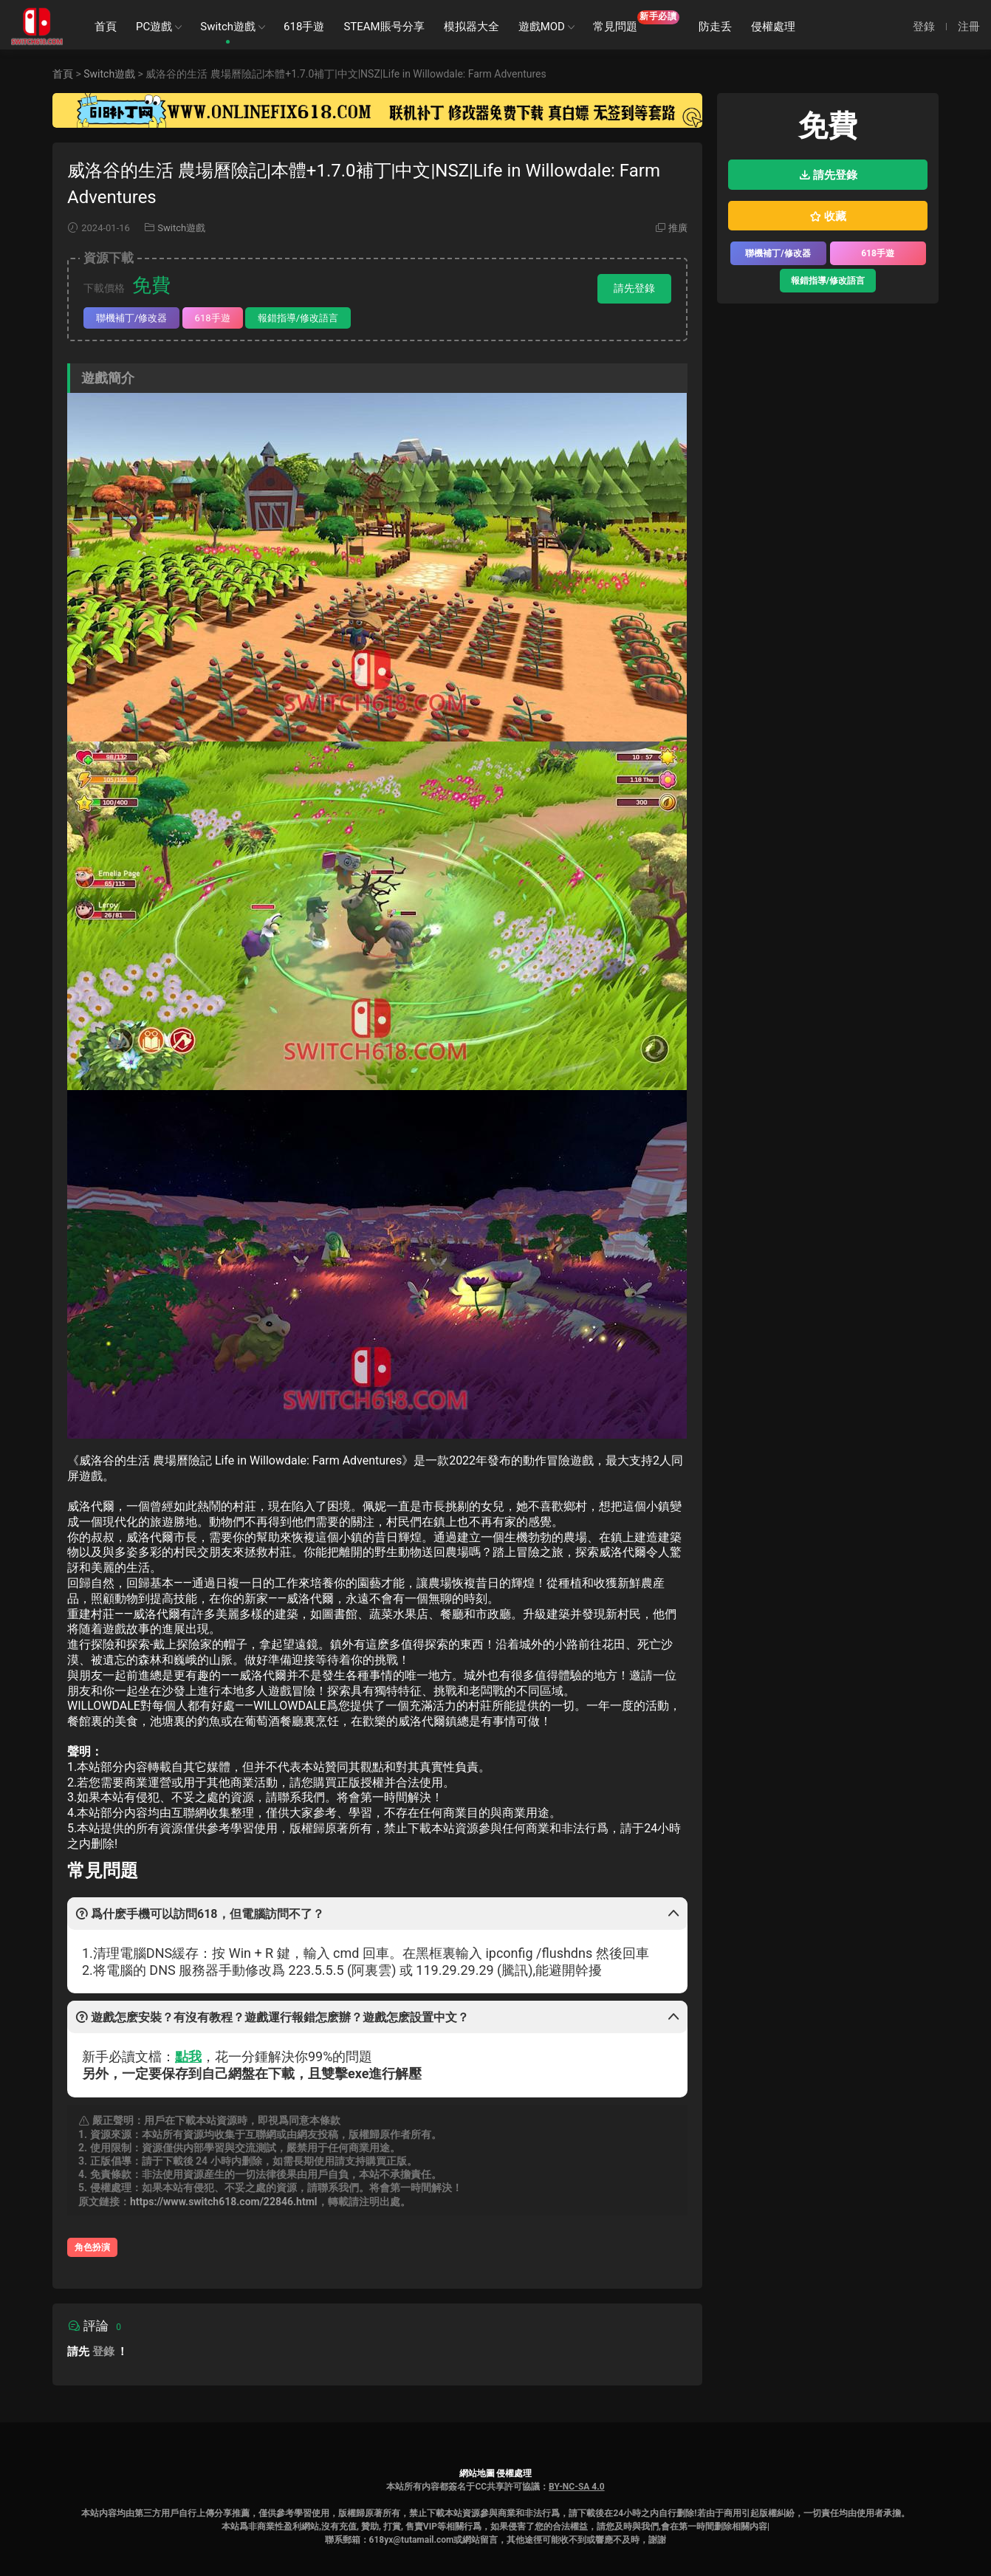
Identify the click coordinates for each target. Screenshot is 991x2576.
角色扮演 (92, 2247)
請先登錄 (634, 288)
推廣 (677, 227)
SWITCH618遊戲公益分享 (37, 26)
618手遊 (304, 26)
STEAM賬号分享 (383, 26)
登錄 (103, 2351)
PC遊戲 (154, 26)
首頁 (106, 26)
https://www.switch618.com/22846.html (224, 2201)
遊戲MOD (541, 26)
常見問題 (636, 21)
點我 (188, 2056)
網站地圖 (477, 2473)
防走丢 (715, 26)
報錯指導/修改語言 (298, 317)
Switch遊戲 (228, 26)
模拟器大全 (471, 26)
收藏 (827, 216)
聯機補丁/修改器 (131, 317)
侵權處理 (773, 26)
